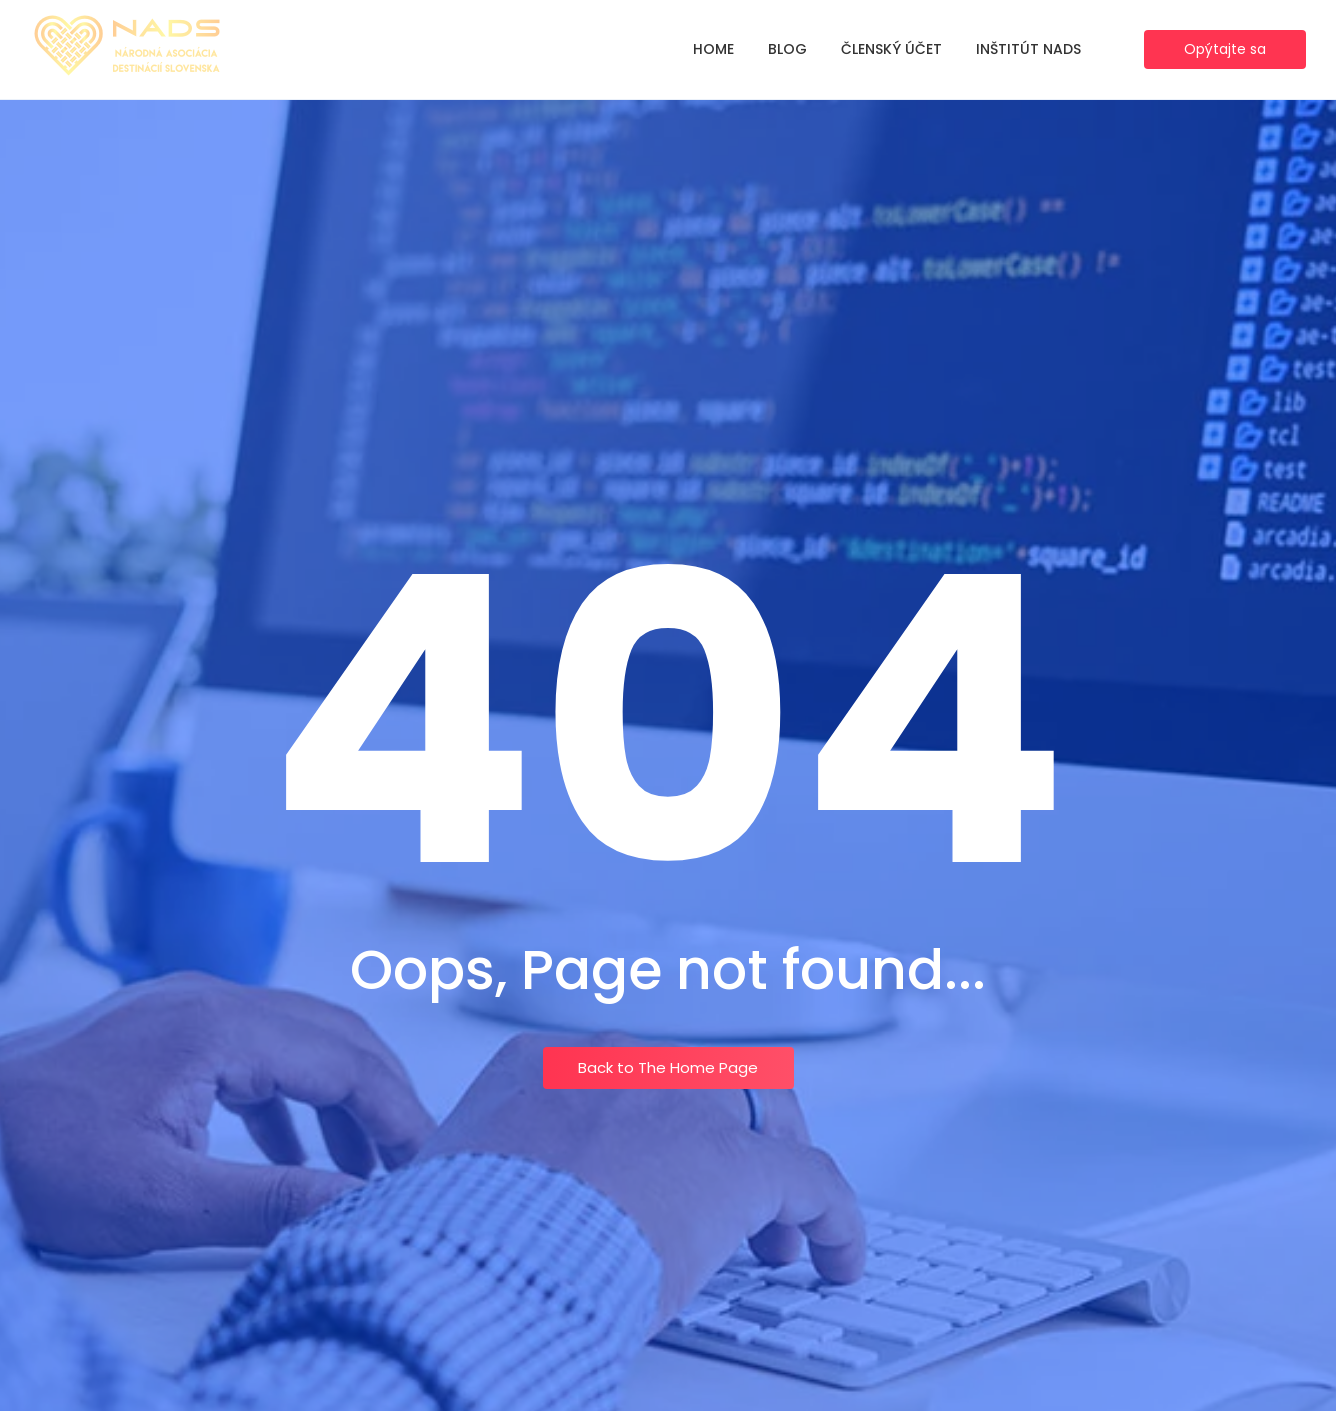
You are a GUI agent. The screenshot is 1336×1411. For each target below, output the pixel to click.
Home (713, 49)
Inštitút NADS (1028, 49)
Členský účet (891, 49)
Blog (787, 49)
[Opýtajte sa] (1225, 49)
